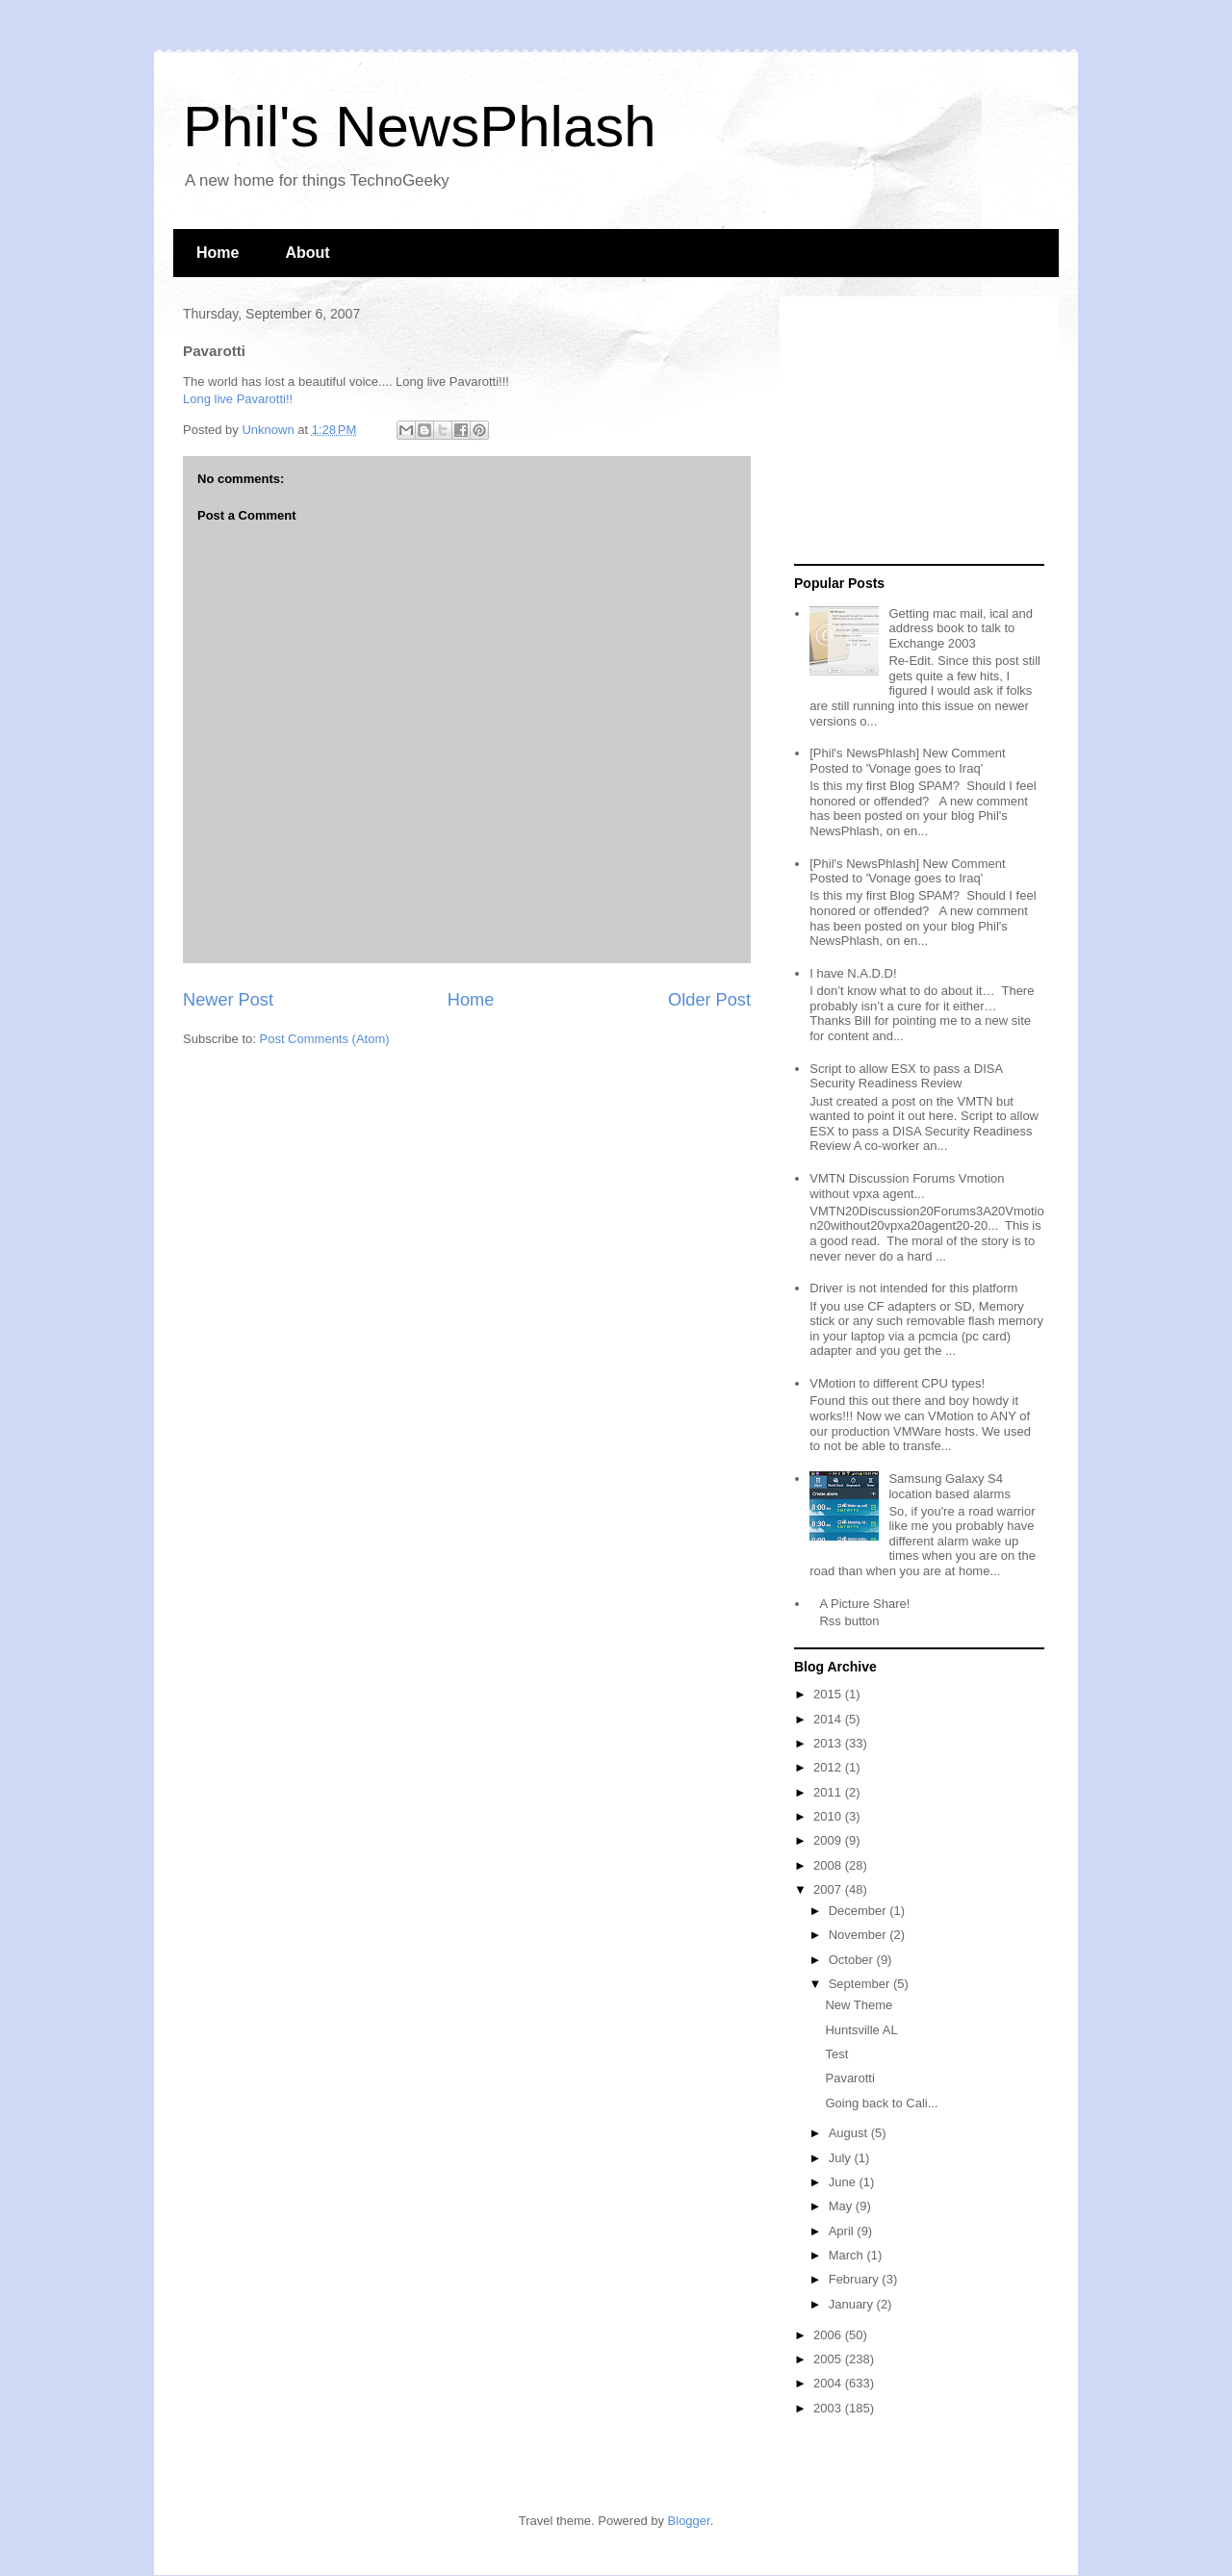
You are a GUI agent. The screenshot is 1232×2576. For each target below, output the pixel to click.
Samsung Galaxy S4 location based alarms (949, 1486)
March (848, 2255)
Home (217, 252)
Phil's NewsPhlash (419, 126)
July (842, 2158)
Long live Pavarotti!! (238, 399)
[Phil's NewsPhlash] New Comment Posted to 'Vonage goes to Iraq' (907, 761)
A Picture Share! (864, 1603)
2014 (829, 1719)
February (856, 2279)
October (853, 1959)
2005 (829, 2359)
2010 (829, 1816)
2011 (829, 1792)
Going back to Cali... (881, 2103)
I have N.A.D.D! (852, 973)
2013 (829, 1743)
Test (836, 2054)
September (861, 1984)
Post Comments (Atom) (325, 1039)
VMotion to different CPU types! (897, 1383)
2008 (829, 1865)
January (853, 2304)
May (842, 2206)
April (843, 2231)
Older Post (709, 999)
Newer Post (228, 999)
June (844, 2182)
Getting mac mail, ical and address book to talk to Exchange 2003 (960, 628)
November (859, 1934)
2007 (829, 1889)
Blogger (689, 2520)
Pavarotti (849, 2078)
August (850, 2133)
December (859, 1910)
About (307, 252)
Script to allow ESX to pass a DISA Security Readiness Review (905, 1076)
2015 (829, 1694)
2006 (829, 2335)
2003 (829, 2408)
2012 (829, 1767)
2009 (829, 1840)
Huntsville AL (861, 2030)
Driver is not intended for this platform (913, 1288)
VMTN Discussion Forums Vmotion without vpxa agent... (906, 1186)
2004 (829, 2383)
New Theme (858, 2005)
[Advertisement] (914, 431)
